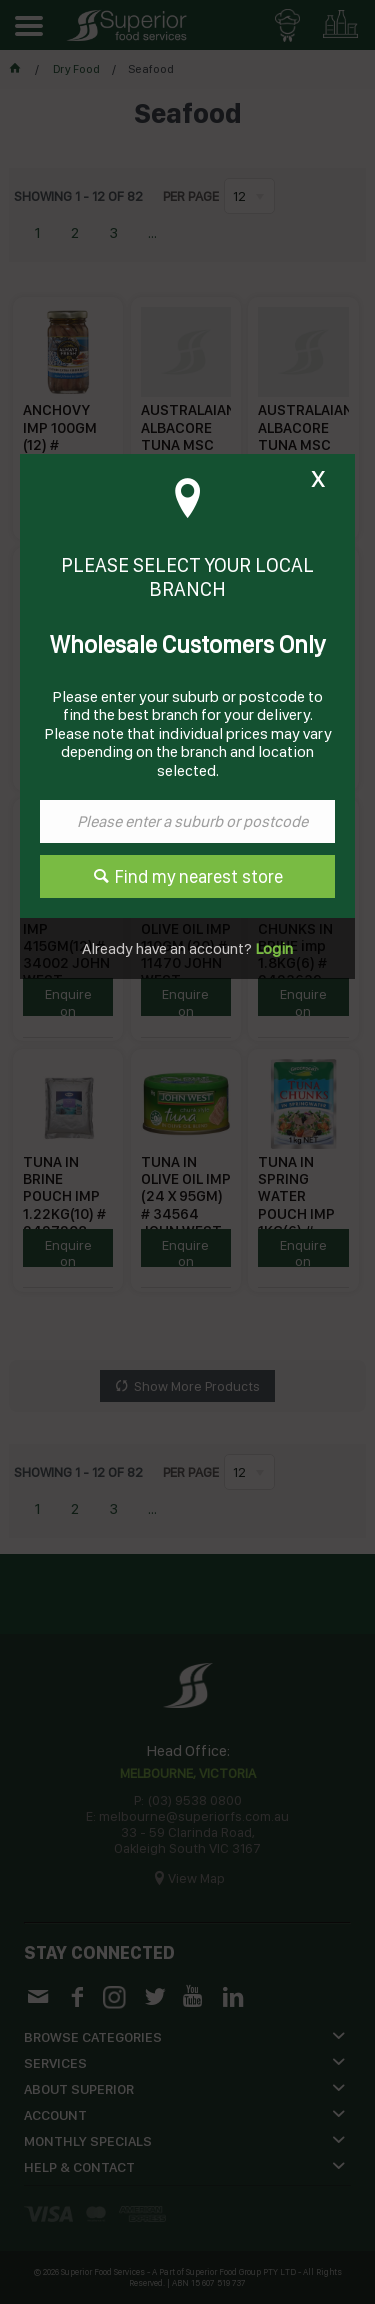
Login (272, 948)
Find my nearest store (199, 876)
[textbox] (187, 821)
